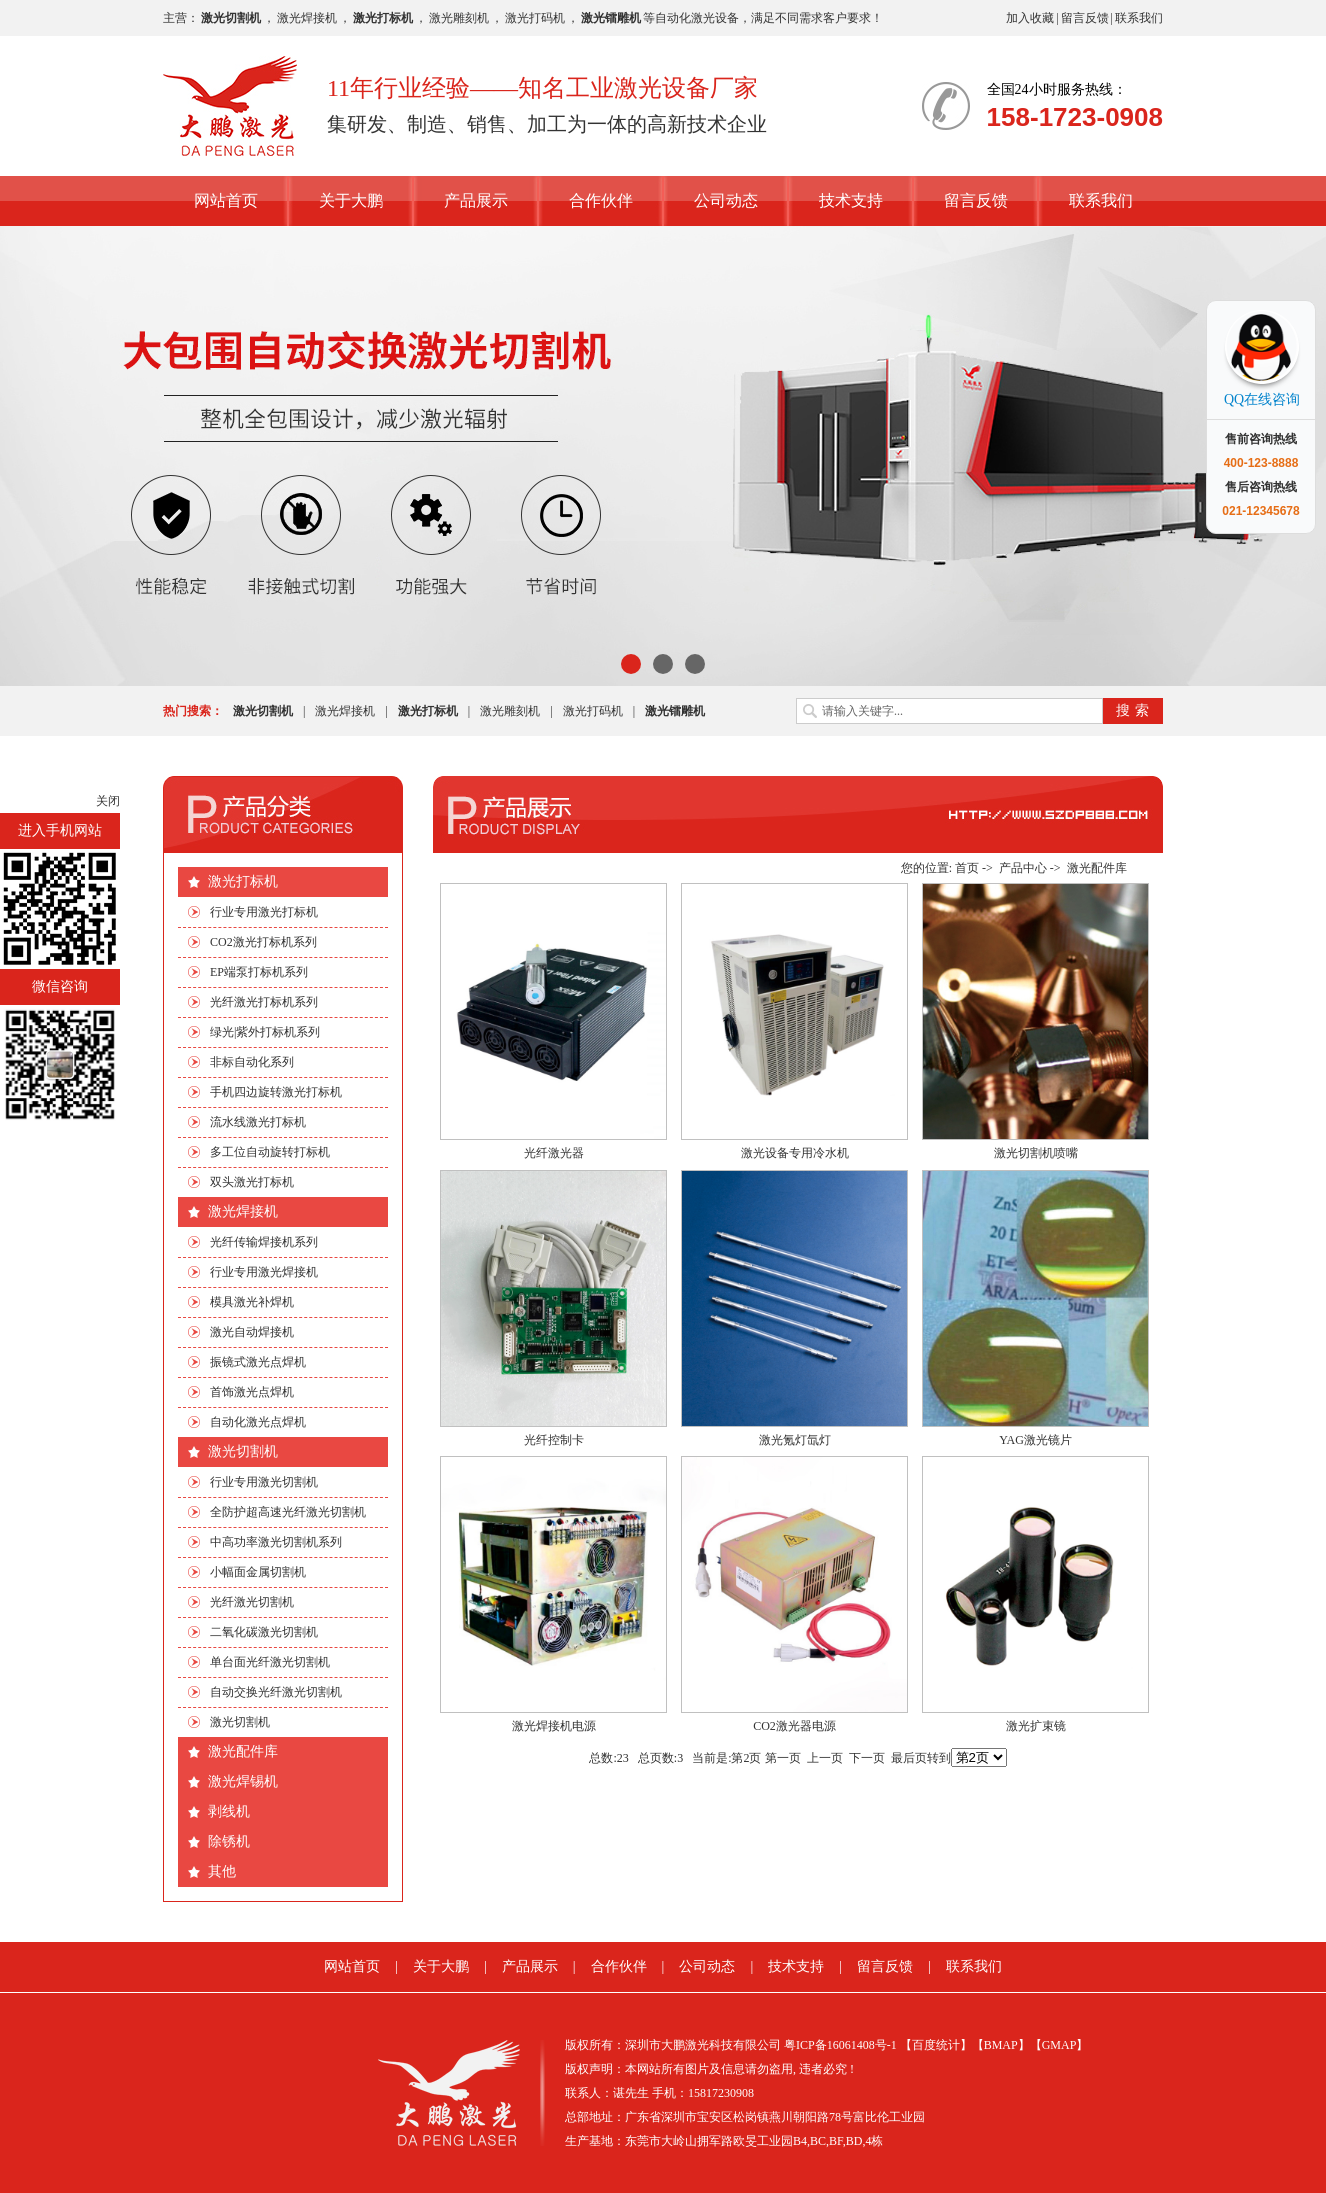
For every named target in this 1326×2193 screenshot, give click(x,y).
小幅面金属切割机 (258, 1572)
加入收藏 (1030, 18)
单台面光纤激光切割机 (270, 1662)
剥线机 (229, 1811)
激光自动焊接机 (252, 1332)
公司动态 (726, 200)
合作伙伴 (601, 200)
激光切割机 (243, 1451)
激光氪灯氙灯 (795, 1440)
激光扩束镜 (1036, 1726)
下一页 (867, 1758)
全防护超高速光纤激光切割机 (288, 1512)
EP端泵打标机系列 (259, 972)
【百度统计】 (936, 2045)
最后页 (909, 1758)
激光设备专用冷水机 (795, 1153)
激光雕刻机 (459, 18)
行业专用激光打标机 (264, 912)
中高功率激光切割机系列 (276, 1542)
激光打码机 (535, 18)
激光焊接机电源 (554, 1726)
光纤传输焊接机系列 (264, 1242)
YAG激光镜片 (1035, 1440)
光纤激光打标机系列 (264, 1002)
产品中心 (1023, 868)
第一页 (783, 1758)
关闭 (108, 801)
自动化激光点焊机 (258, 1422)
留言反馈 (1085, 18)
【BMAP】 (1001, 2045)
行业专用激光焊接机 (264, 1272)
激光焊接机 (307, 18)
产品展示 (476, 200)
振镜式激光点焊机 (258, 1362)
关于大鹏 (351, 200)
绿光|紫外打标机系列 (265, 1032)
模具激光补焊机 (252, 1302)
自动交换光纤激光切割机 (276, 1692)
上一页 (825, 1758)
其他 (222, 1871)
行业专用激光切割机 (264, 1482)
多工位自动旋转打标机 (270, 1152)
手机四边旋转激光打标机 (276, 1092)
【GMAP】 (1059, 2045)
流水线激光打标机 (258, 1122)
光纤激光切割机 (252, 1602)
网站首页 (226, 200)
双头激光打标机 (252, 1182)
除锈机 (229, 1841)
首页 (967, 868)
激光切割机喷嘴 (1036, 1153)
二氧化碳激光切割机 (264, 1632)
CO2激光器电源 (794, 1726)
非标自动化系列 (252, 1062)
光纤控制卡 (554, 1440)
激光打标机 (243, 881)
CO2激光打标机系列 (263, 942)
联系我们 (1139, 18)
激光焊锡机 (243, 1781)
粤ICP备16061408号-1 (840, 2045)
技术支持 (851, 200)
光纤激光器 (554, 1153)
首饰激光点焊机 (252, 1392)
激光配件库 (243, 1751)
